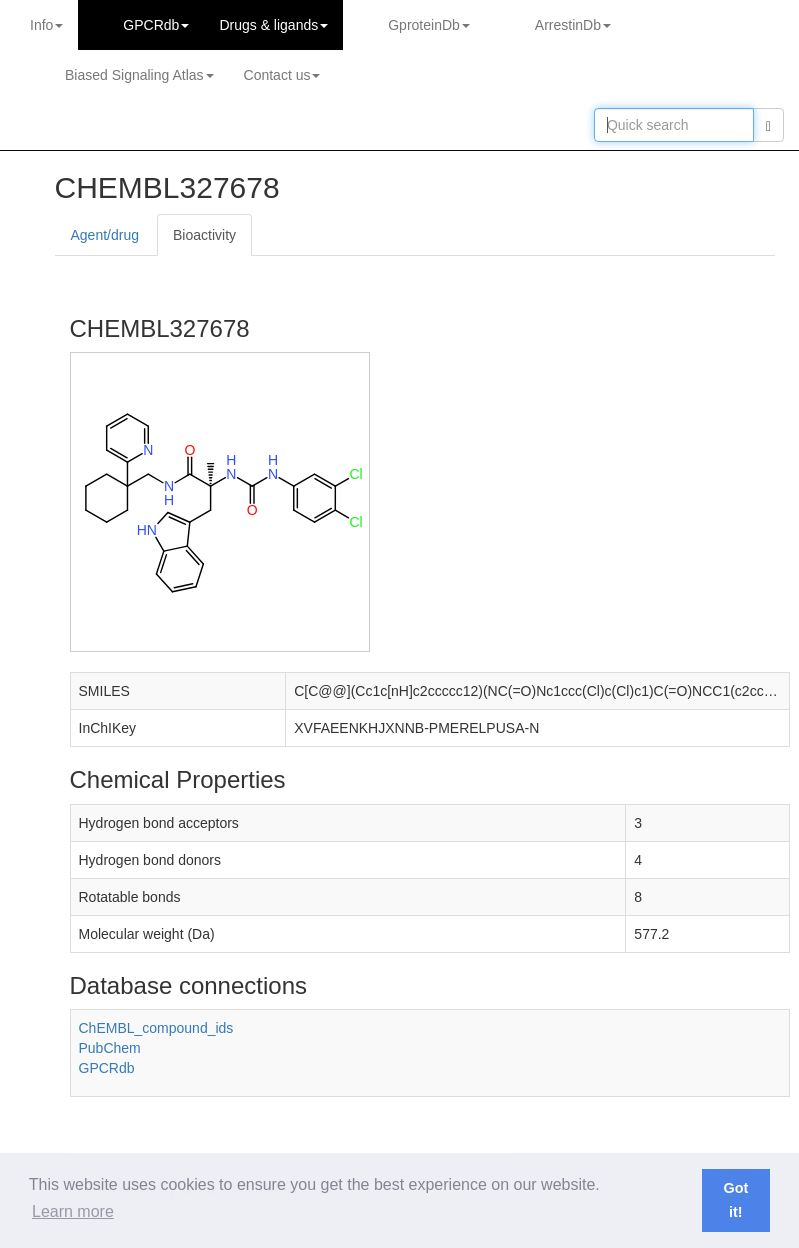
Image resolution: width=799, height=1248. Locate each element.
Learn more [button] (73, 1211)
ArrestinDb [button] (573, 25)
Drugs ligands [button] (273, 25)
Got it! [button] (735, 1200)
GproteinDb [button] (429, 25)
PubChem (110, 1048)
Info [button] (46, 25)
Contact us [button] (282, 75)
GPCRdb (107, 1068)
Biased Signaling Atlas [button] (139, 75)
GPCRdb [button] (156, 25)
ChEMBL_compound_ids (156, 1028)
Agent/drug (105, 235)
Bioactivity (204, 235)
